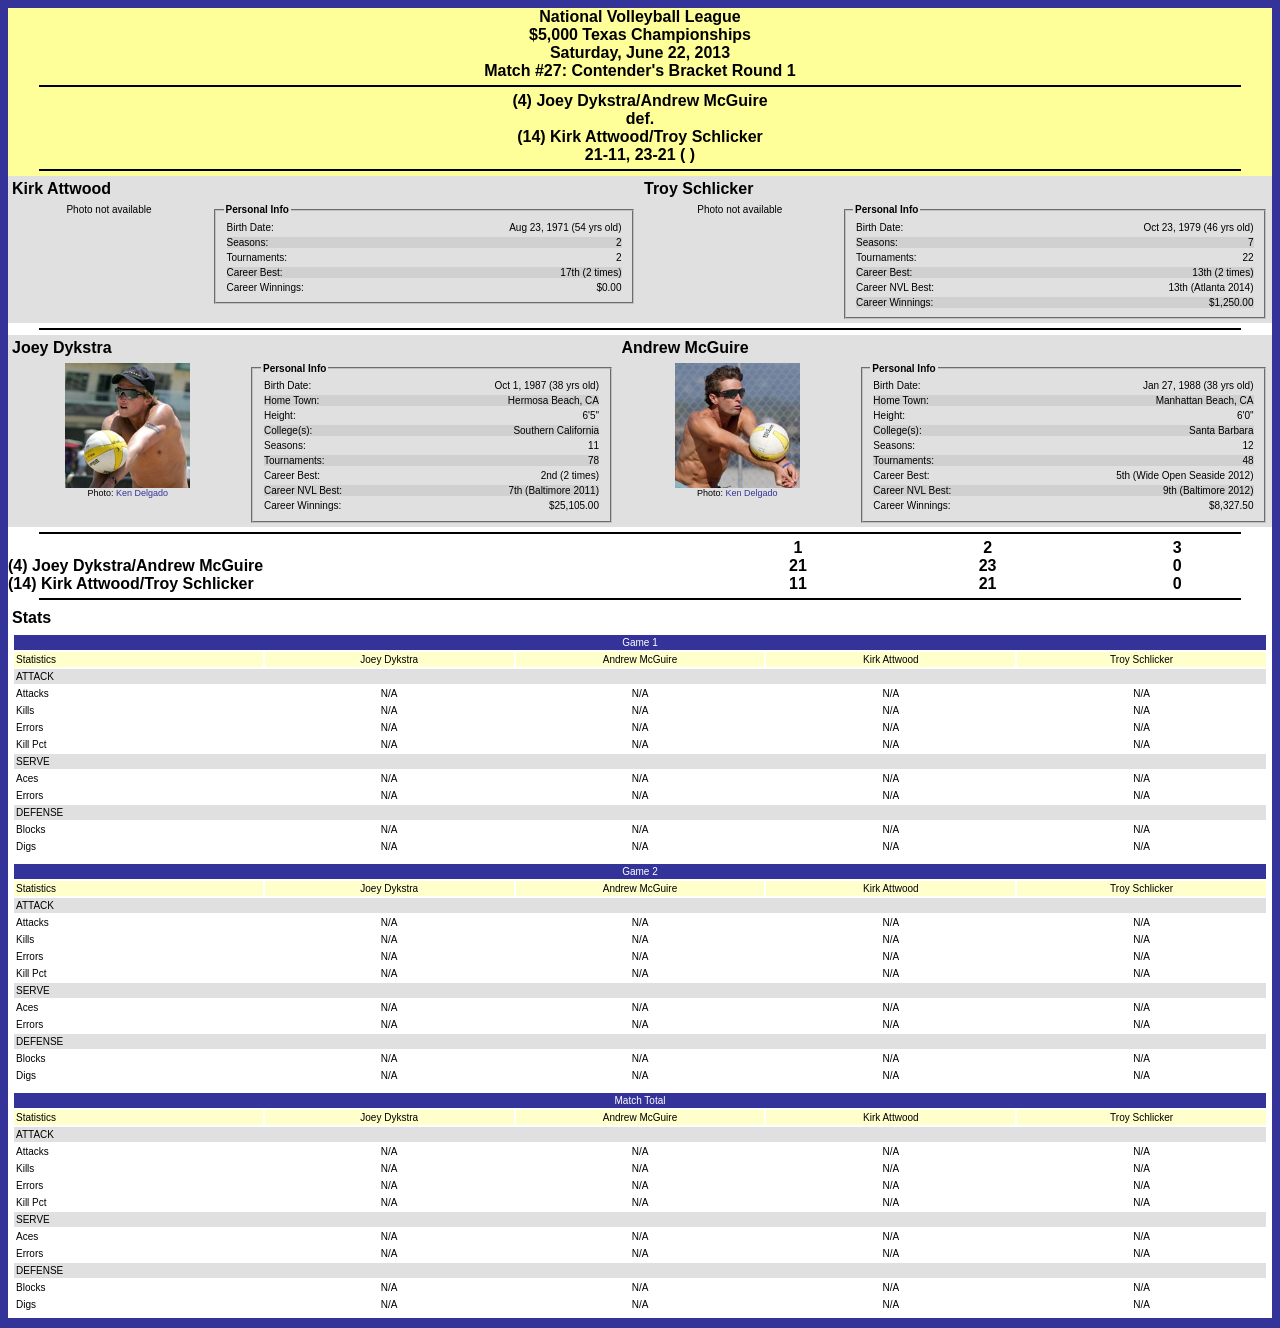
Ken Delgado (142, 493)
